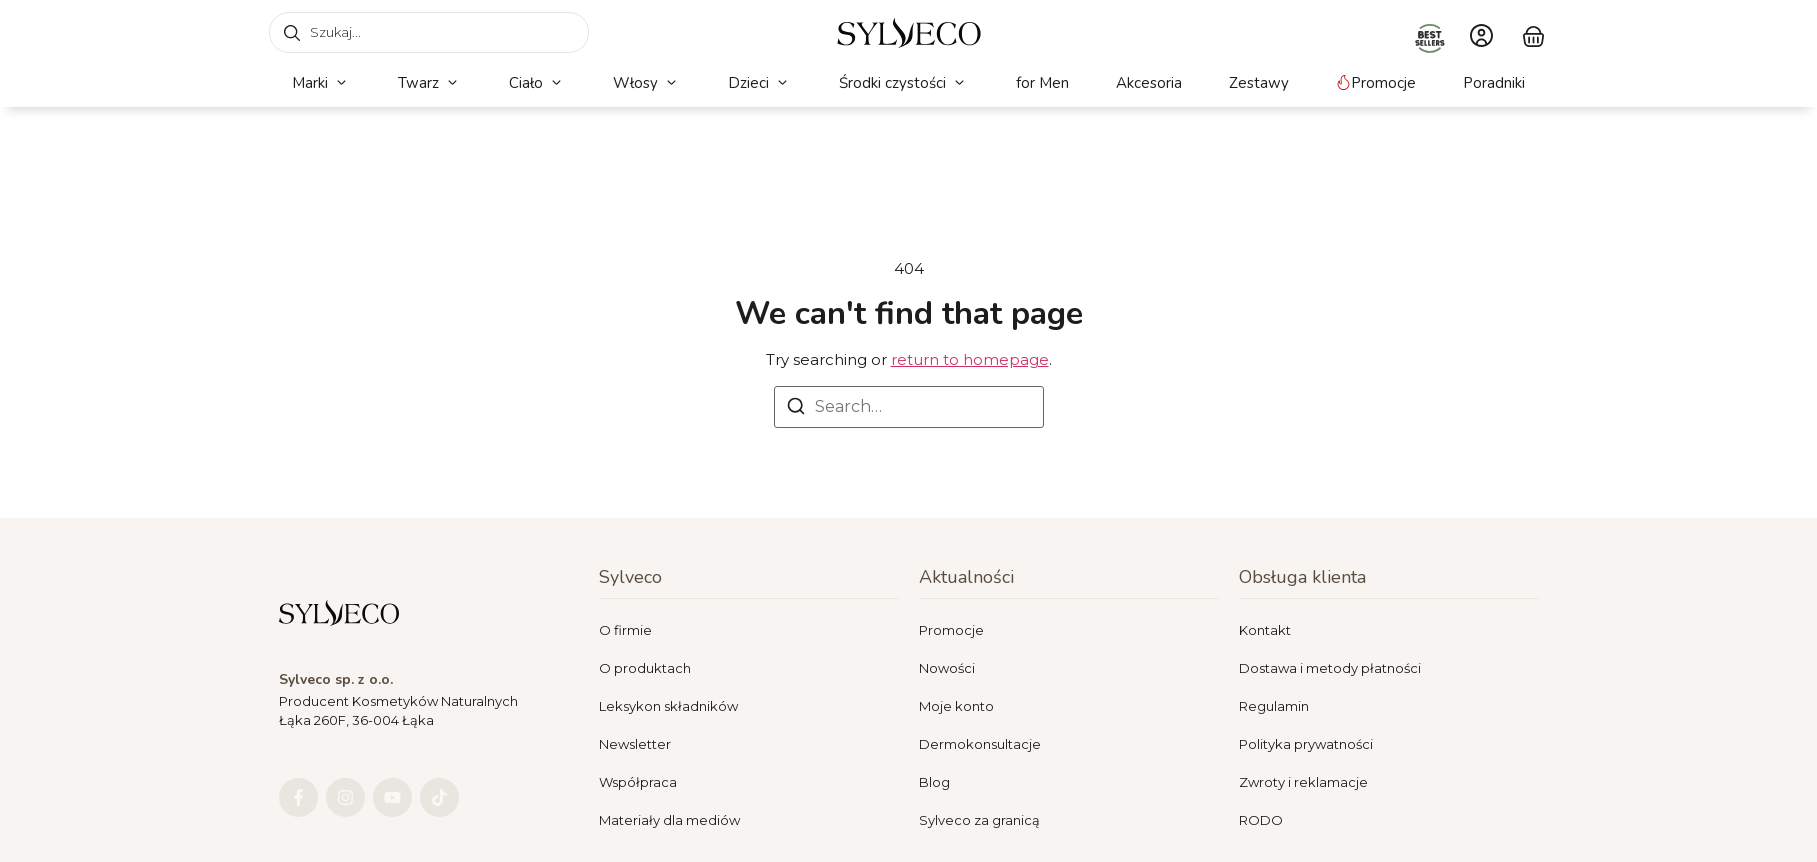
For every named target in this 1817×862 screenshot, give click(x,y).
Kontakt (1265, 630)
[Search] (796, 409)
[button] (321, 83)
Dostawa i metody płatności (1330, 668)
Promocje (951, 630)
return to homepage (970, 359)
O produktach (645, 668)
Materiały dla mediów (669, 820)
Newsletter (635, 744)
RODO (1261, 820)
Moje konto (956, 706)
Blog (934, 782)
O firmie (625, 630)
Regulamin (1274, 706)
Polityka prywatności (1306, 744)
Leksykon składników (668, 706)
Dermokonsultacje (980, 744)
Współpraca (638, 782)
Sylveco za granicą (979, 820)
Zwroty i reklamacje (1303, 782)
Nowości (947, 668)
